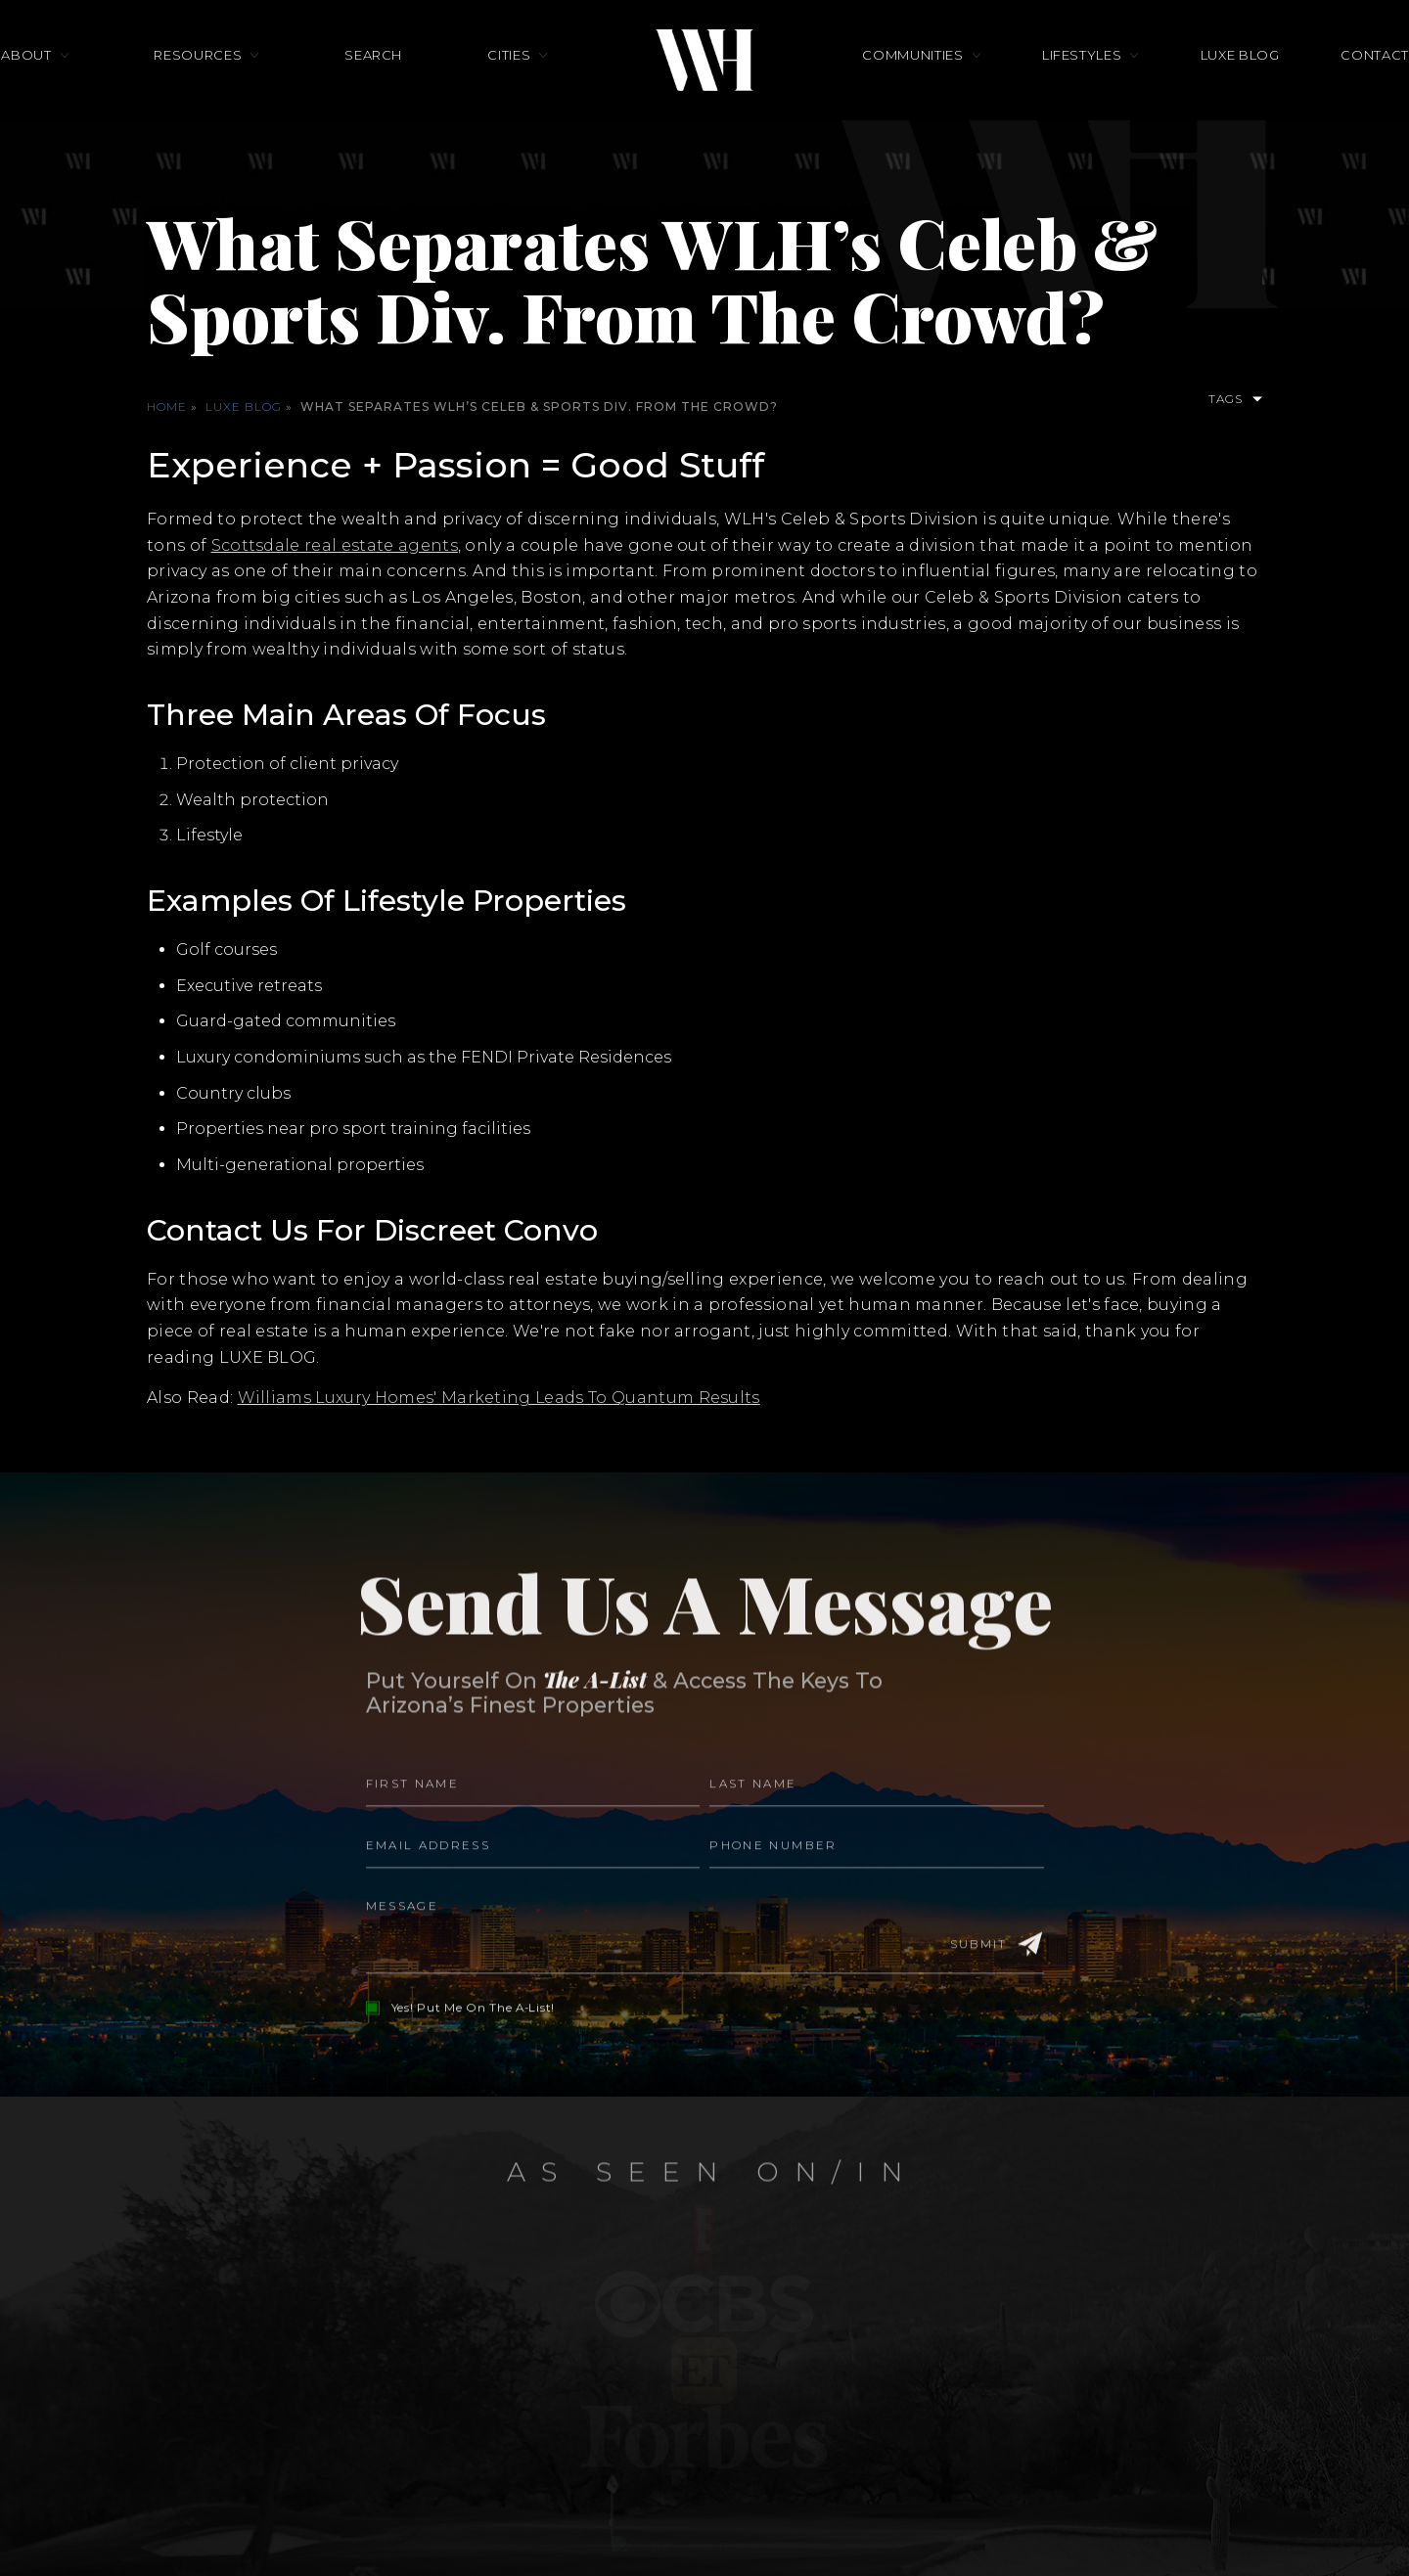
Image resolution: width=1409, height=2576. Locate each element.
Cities (508, 85)
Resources (256, 85)
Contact (1286, 85)
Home (167, 406)
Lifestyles (1053, 85)
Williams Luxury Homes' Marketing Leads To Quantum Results (500, 1397)
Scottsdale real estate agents (334, 545)
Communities (912, 85)
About (114, 85)
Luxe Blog (1181, 85)
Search (403, 85)
